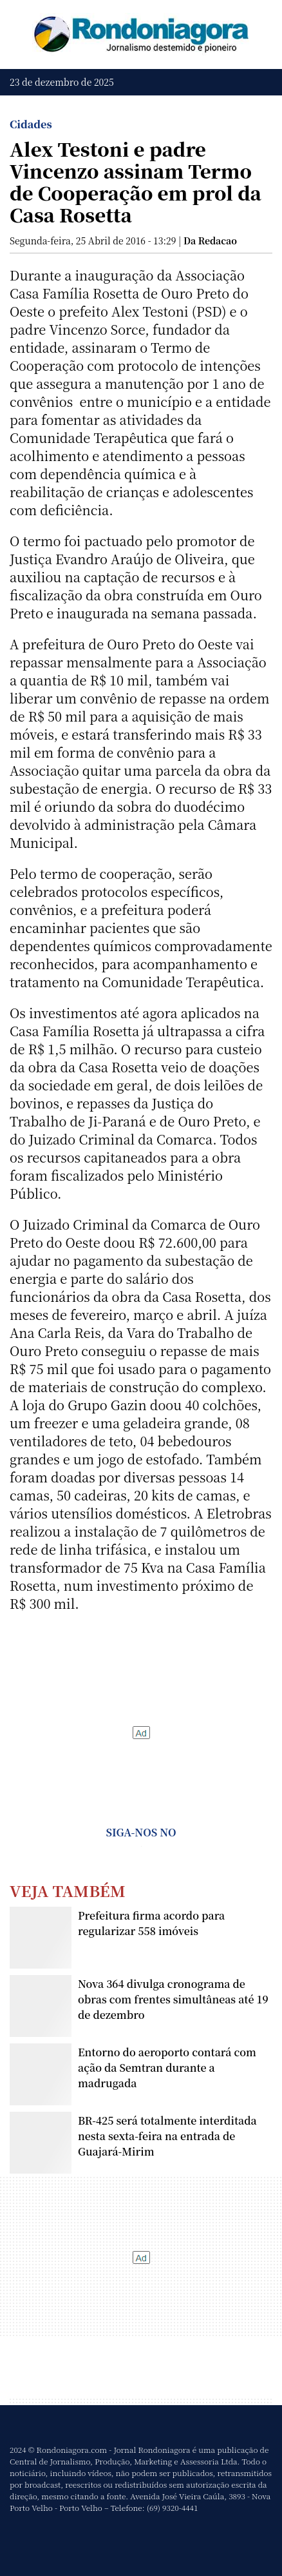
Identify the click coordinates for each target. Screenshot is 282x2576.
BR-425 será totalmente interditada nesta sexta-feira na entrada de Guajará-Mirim (167, 2136)
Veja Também (68, 1890)
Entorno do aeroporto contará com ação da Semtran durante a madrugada (167, 2067)
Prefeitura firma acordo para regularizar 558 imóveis (151, 1923)
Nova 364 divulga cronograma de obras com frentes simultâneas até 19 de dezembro (173, 1999)
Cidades (31, 124)
